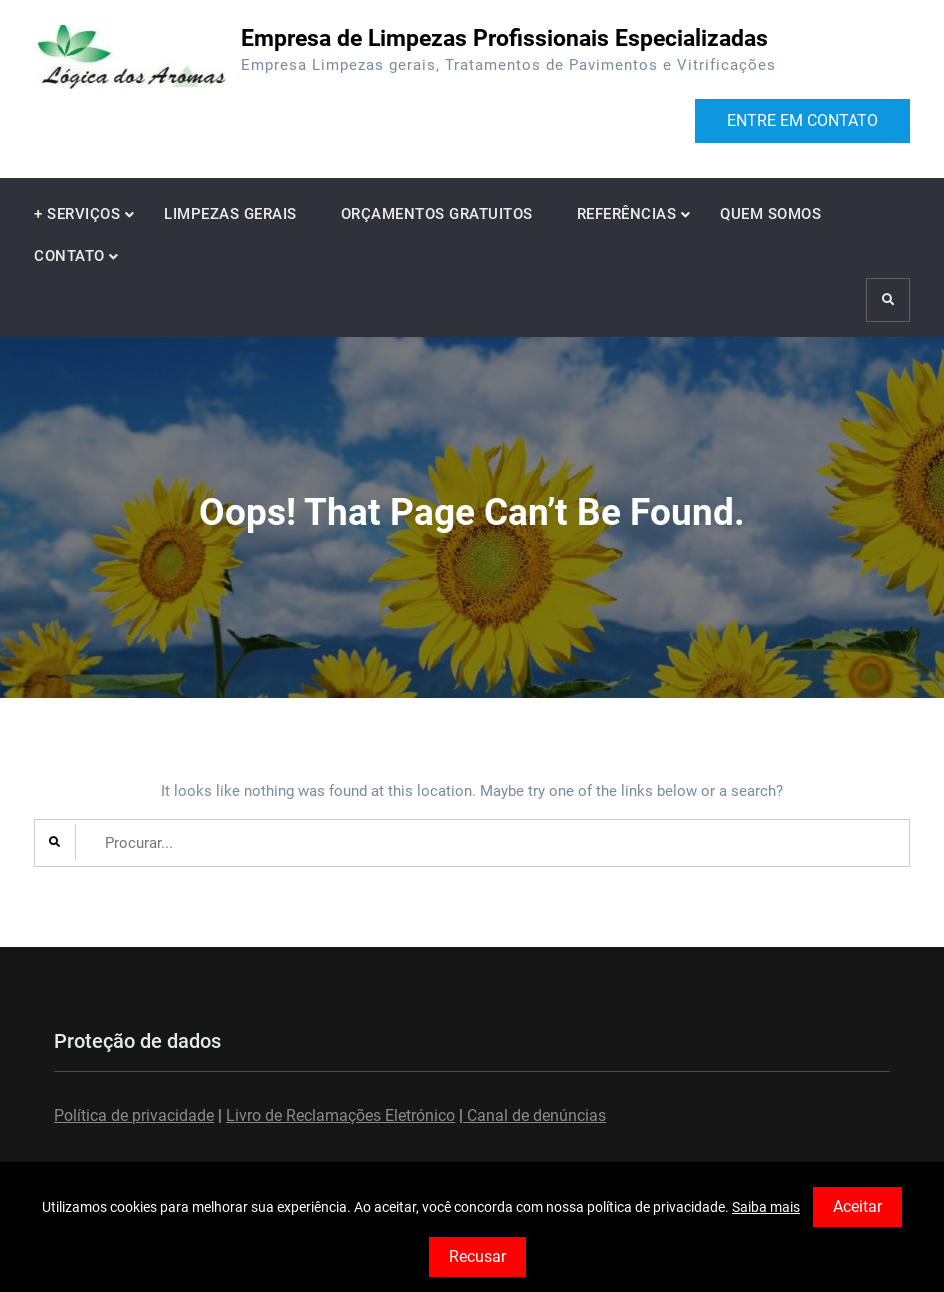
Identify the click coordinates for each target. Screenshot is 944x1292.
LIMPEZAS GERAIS (230, 214)
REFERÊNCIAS (627, 214)
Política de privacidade (134, 1115)
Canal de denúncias (534, 1115)
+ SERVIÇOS (77, 214)
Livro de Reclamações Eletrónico (340, 1115)
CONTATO (69, 256)
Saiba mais (766, 1207)
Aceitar (857, 1206)
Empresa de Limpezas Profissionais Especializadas (504, 38)
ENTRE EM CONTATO (802, 120)
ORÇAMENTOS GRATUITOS (437, 214)
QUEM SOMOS (770, 214)
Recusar (477, 1256)
